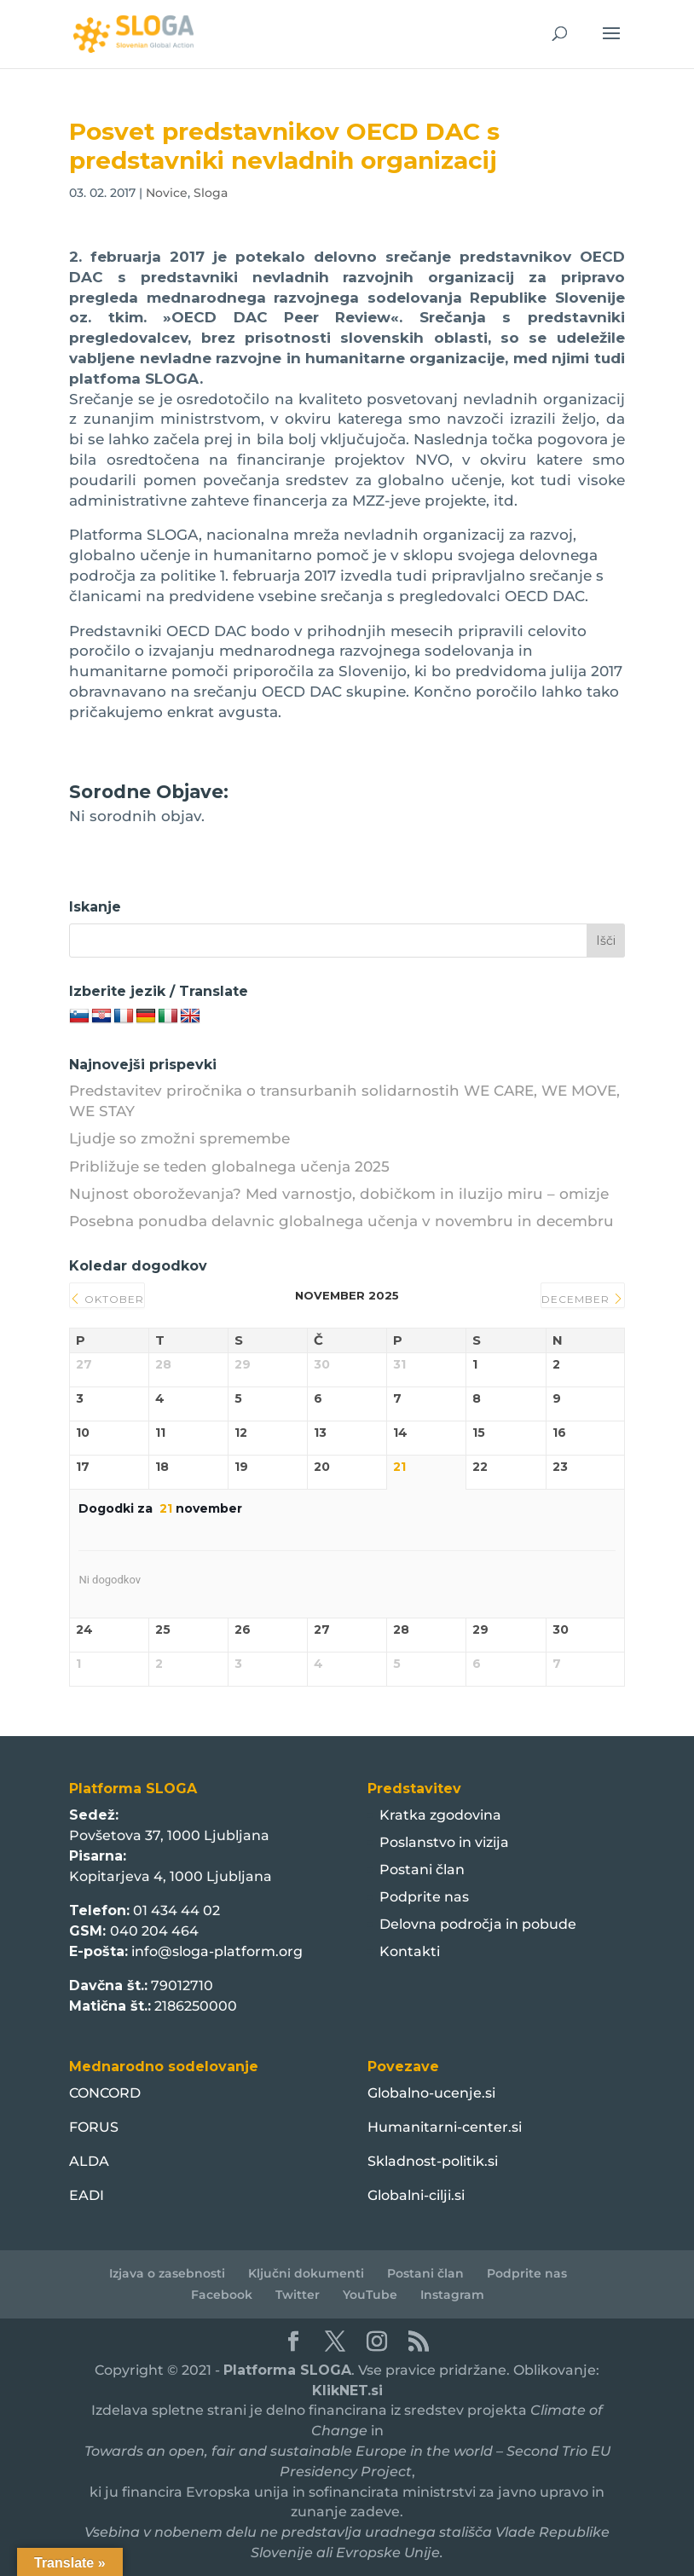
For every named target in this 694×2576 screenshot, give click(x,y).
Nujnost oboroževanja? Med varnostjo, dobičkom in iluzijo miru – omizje (339, 1193)
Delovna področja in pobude (477, 1924)
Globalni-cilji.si (416, 2195)
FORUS (94, 2127)
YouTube (370, 2294)
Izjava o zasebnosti (167, 2273)
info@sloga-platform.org (217, 1951)
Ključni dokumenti (306, 2273)
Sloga (211, 192)
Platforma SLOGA (287, 2370)
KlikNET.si (347, 2390)
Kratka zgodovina (440, 1815)
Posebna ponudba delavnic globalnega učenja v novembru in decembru (341, 1221)
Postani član (422, 1869)
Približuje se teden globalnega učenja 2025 (229, 1166)
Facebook (221, 2294)
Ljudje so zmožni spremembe (179, 1138)
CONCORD (105, 2093)
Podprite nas (424, 1897)
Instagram (452, 2294)
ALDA (89, 2161)
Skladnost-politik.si (432, 2161)
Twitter (297, 2294)
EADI (86, 2195)
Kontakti (409, 1951)
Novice (167, 192)
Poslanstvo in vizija (444, 1842)
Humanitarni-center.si (444, 2127)
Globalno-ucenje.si (431, 2093)
